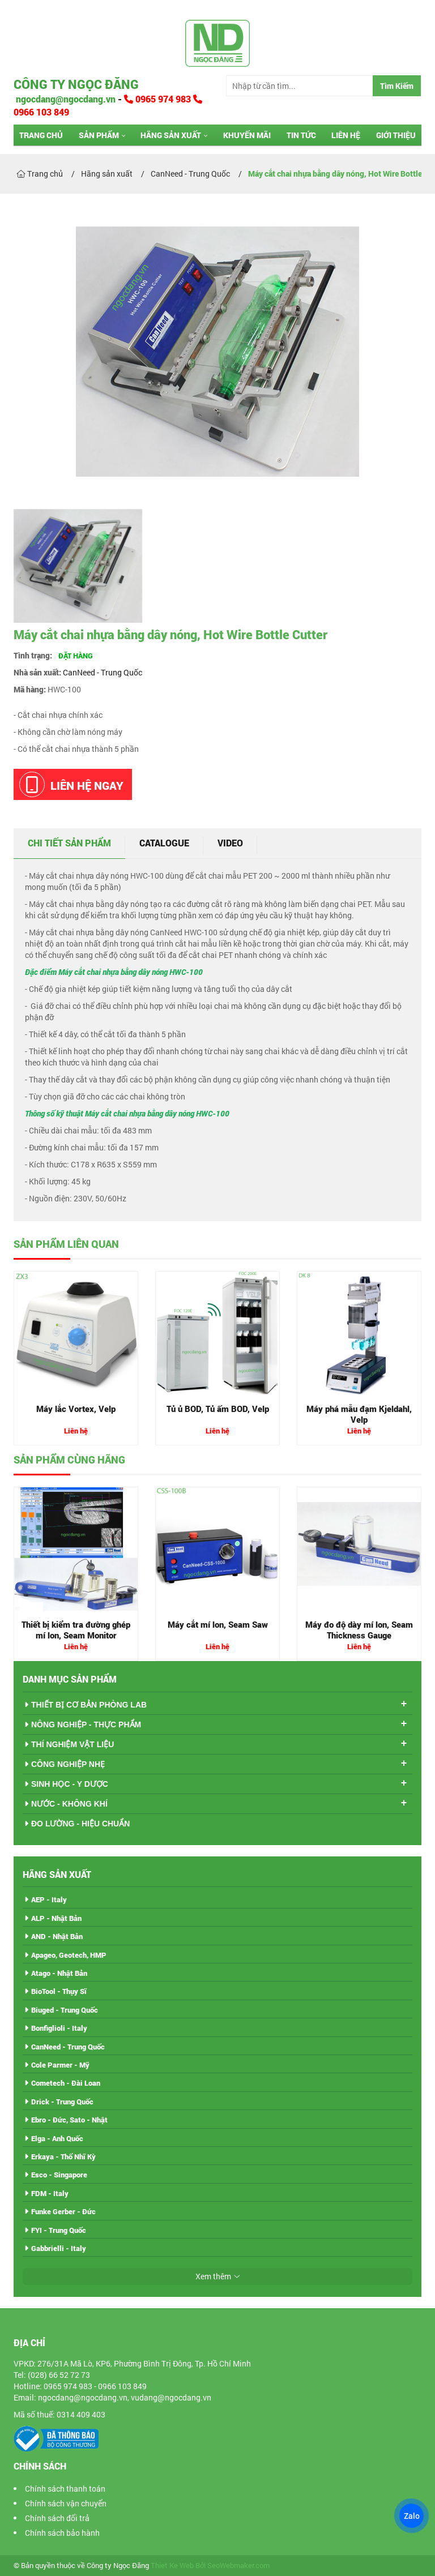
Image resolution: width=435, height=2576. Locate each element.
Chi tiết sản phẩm (69, 843)
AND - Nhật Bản (57, 1936)
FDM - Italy (50, 2193)
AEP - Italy (49, 1899)
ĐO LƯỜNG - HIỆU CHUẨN (80, 1823)
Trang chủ (41, 135)
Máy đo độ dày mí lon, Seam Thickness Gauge (359, 1630)
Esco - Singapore (59, 2175)
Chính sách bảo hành (62, 2532)
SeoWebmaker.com (238, 2565)
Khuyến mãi (247, 135)
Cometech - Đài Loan (65, 2083)
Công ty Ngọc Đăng (76, 84)
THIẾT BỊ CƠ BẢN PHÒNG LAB (89, 1704)
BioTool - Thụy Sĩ (59, 1991)
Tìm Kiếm (396, 85)
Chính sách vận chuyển (65, 2503)
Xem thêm (213, 2276)
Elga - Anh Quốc (57, 2138)
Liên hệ (345, 135)
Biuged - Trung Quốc (64, 2010)
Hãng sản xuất (170, 135)
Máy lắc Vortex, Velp (76, 1408)
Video (230, 843)
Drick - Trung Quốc (62, 2101)
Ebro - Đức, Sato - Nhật (69, 2120)
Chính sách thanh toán (65, 2488)
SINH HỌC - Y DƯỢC (69, 1783)
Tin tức (301, 135)
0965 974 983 (158, 99)
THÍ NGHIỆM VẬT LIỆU (72, 1744)
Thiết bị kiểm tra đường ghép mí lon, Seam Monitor (76, 1630)
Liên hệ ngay (71, 784)
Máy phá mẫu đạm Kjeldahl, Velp (359, 1414)
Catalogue (164, 843)
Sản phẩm (99, 135)
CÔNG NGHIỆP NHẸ (68, 1764)
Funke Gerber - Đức (63, 2211)
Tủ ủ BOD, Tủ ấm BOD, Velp (218, 1408)
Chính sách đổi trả (57, 2518)
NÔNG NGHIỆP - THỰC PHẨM (86, 1724)
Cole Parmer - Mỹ (60, 2065)
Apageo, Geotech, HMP (68, 1955)
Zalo (411, 2516)
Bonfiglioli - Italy (59, 2028)
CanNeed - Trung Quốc (102, 672)
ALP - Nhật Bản (56, 1918)
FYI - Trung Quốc (58, 2230)
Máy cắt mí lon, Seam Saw (218, 1624)
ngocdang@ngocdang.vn (65, 99)
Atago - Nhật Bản (59, 1973)
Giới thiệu (396, 135)
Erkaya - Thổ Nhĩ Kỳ (63, 2156)
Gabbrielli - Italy (58, 2248)
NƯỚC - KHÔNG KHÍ (69, 1803)
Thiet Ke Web (172, 2565)
